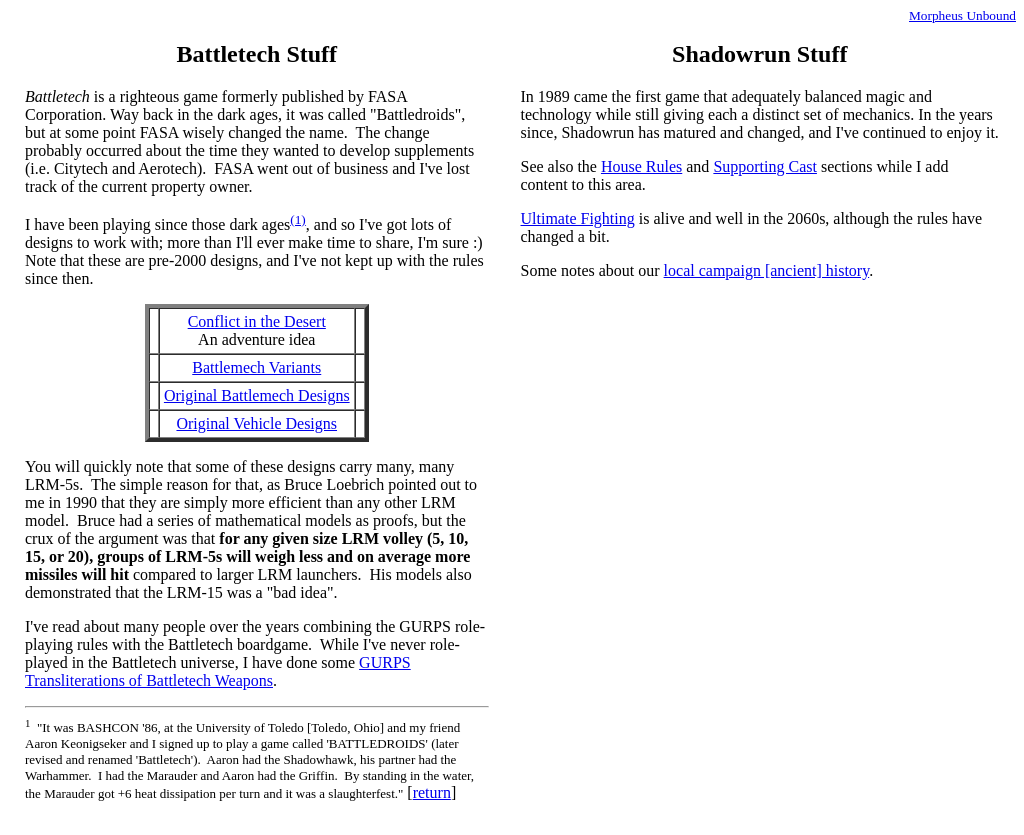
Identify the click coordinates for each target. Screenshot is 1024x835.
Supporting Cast (765, 166)
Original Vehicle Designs (256, 423)
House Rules (641, 166)
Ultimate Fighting (578, 218)
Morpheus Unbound (962, 15)
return (432, 792)
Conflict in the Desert (257, 321)
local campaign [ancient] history (767, 270)
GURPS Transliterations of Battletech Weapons (218, 671)
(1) (298, 219)
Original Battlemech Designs (257, 395)
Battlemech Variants (256, 367)
